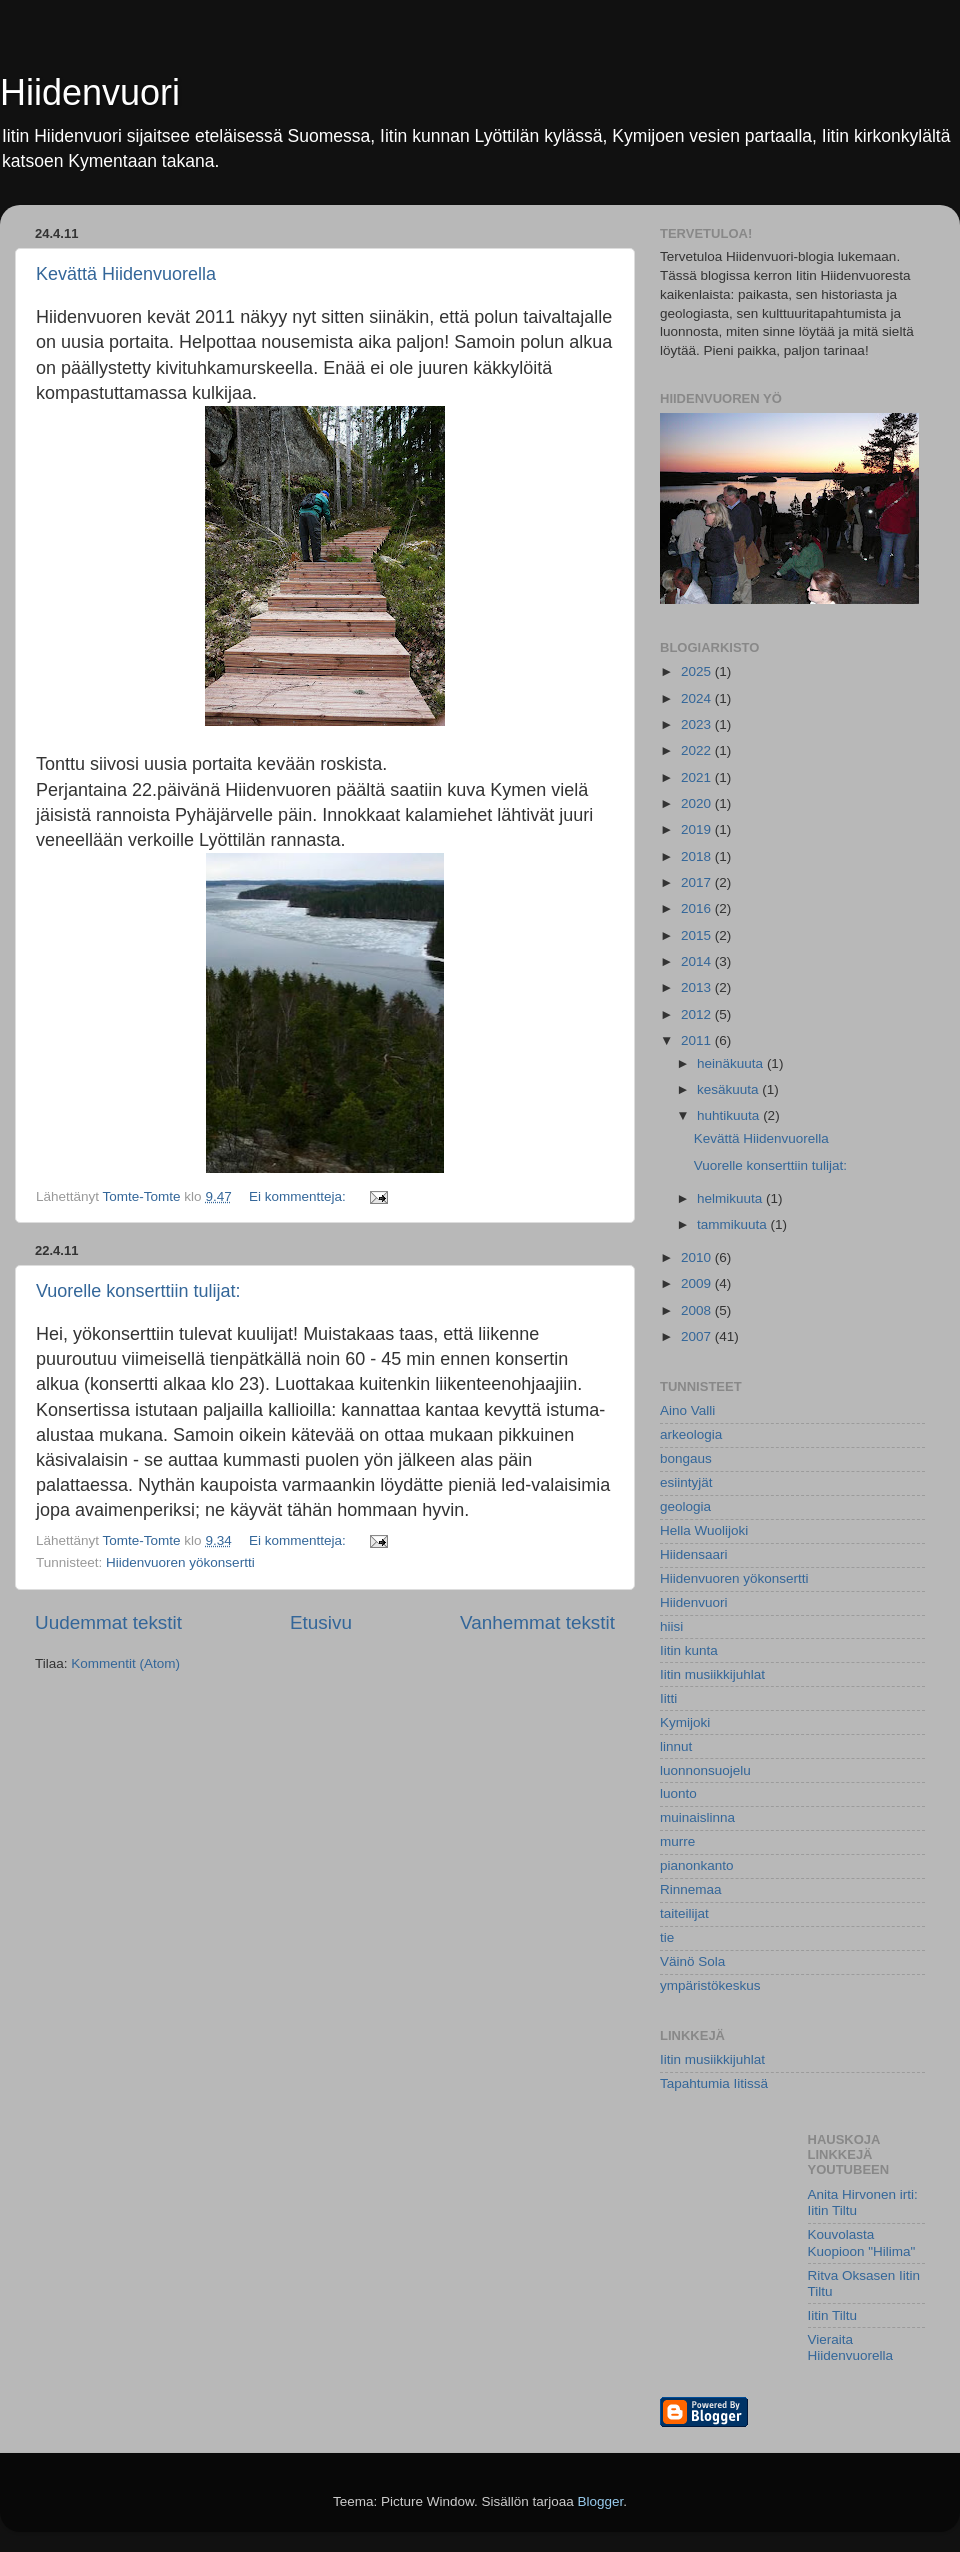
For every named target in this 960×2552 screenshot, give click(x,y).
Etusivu (321, 1622)
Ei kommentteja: (299, 1196)
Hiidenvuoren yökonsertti (180, 1562)
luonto (678, 1793)
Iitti (668, 1698)
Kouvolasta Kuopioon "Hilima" (862, 2242)
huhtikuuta (730, 1115)
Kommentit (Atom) (125, 1663)
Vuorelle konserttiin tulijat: (138, 1291)
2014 (698, 961)
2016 (698, 908)
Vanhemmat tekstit (537, 1622)
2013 (698, 987)
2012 (698, 1014)
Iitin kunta (689, 1650)
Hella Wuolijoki (704, 1530)
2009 (698, 1283)
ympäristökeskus (710, 1985)
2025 (698, 671)
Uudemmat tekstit (108, 1622)
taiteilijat (684, 1913)
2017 (698, 882)
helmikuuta (731, 1198)
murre (677, 1841)
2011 (698, 1040)
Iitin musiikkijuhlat (712, 1674)
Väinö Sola (692, 1961)
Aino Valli (687, 1410)
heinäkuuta (732, 1063)
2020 (698, 803)
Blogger (601, 2501)
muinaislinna (697, 1817)
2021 (698, 777)
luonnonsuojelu (705, 1770)
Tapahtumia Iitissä (714, 2083)
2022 (698, 750)
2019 (698, 829)
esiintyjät (686, 1482)
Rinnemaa (691, 1889)
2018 (698, 856)
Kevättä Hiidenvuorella (126, 274)
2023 (698, 724)
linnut (676, 1746)
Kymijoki (685, 1722)
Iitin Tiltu (833, 2315)
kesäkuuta (729, 1089)
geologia (685, 1506)
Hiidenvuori (90, 92)
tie (667, 1937)
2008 (698, 1310)
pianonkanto (697, 1865)
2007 (698, 1336)
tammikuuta (734, 1224)
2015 (698, 935)
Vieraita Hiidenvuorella (851, 2347)
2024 (698, 698)
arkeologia (691, 1434)
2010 (698, 1257)
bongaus (686, 1458)
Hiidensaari (694, 1554)
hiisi (671, 1626)
